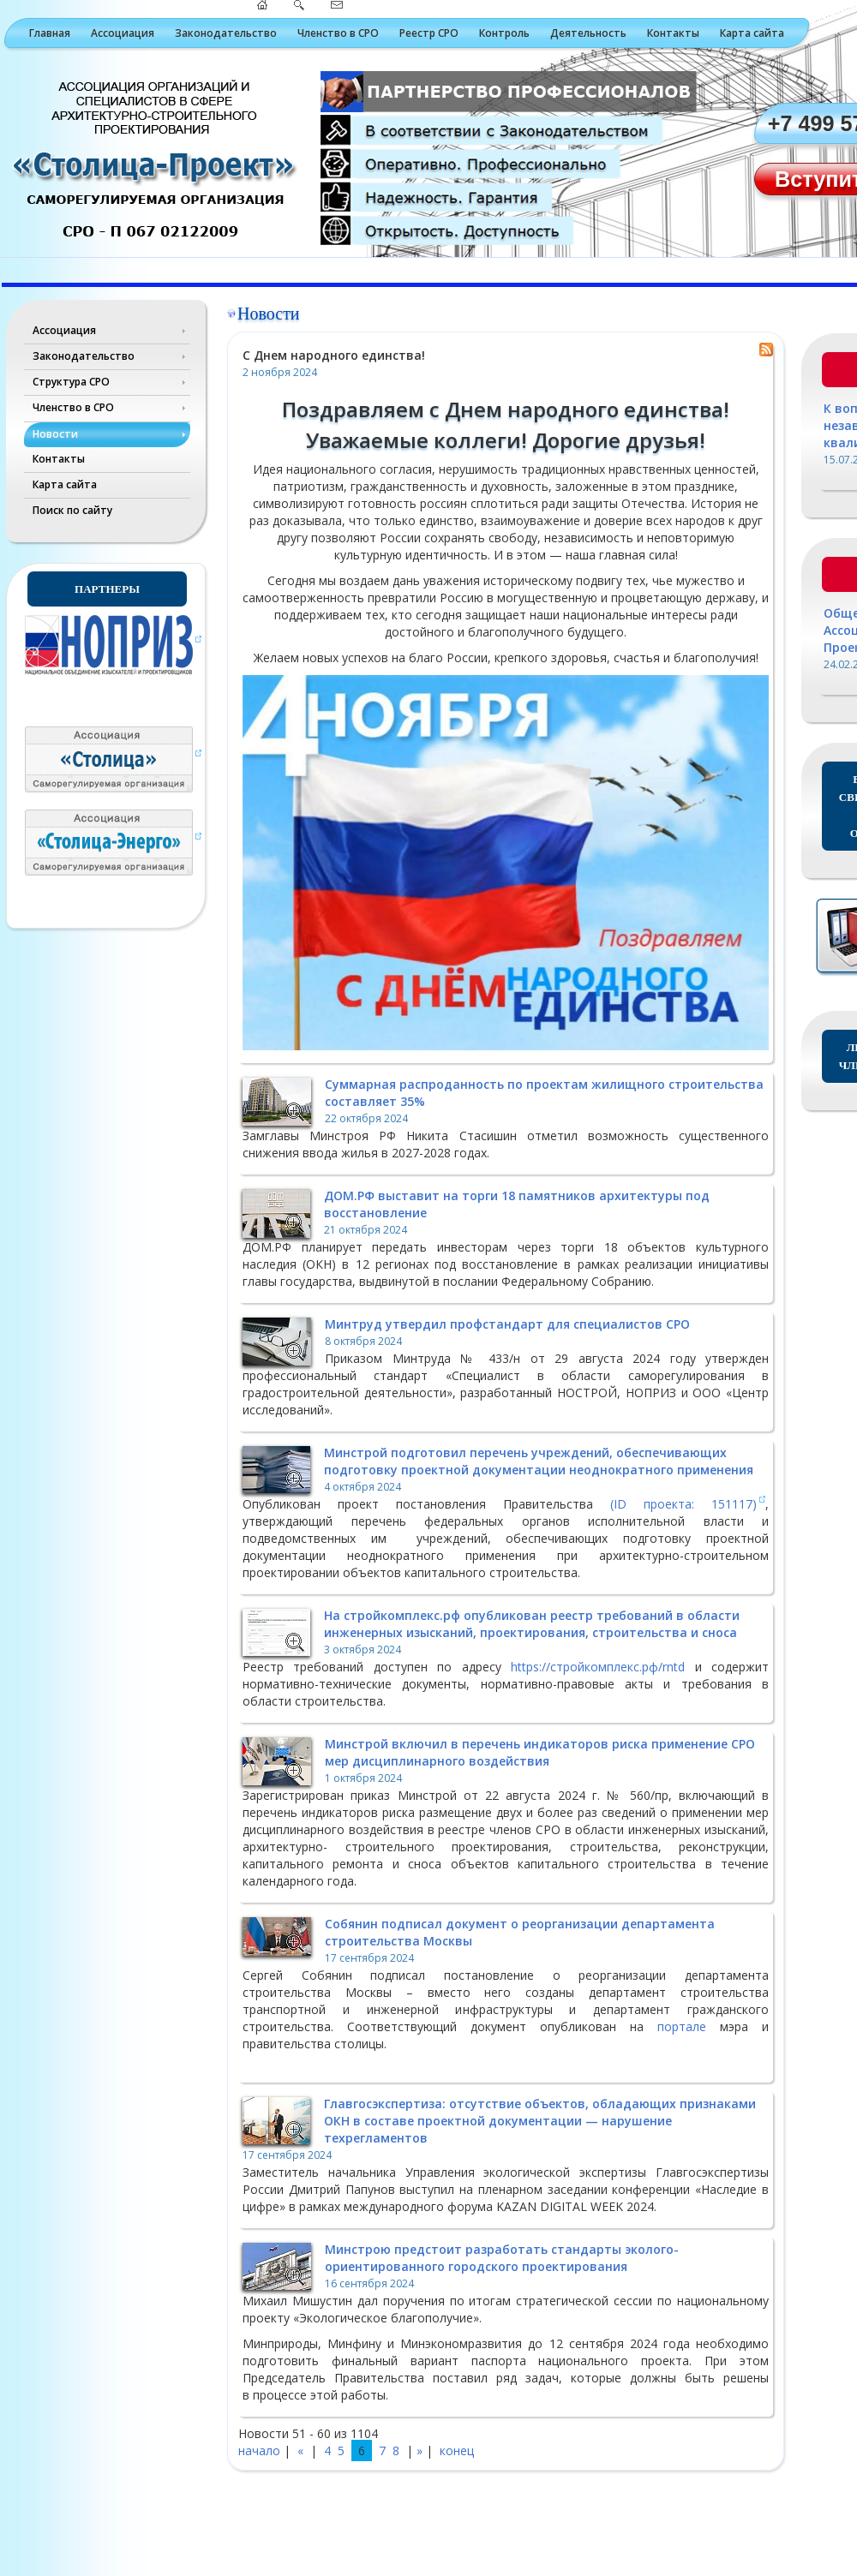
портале (681, 2026)
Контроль (504, 33)
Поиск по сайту (72, 510)
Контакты (673, 33)
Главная (49, 33)
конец (457, 2450)
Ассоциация (122, 33)
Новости (55, 434)
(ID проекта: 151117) (683, 1504)
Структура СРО (71, 381)
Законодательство (226, 33)
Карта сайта (752, 33)
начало (259, 2450)
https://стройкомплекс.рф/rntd (598, 1667)
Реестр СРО (428, 33)
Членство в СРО (338, 33)
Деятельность (588, 33)
